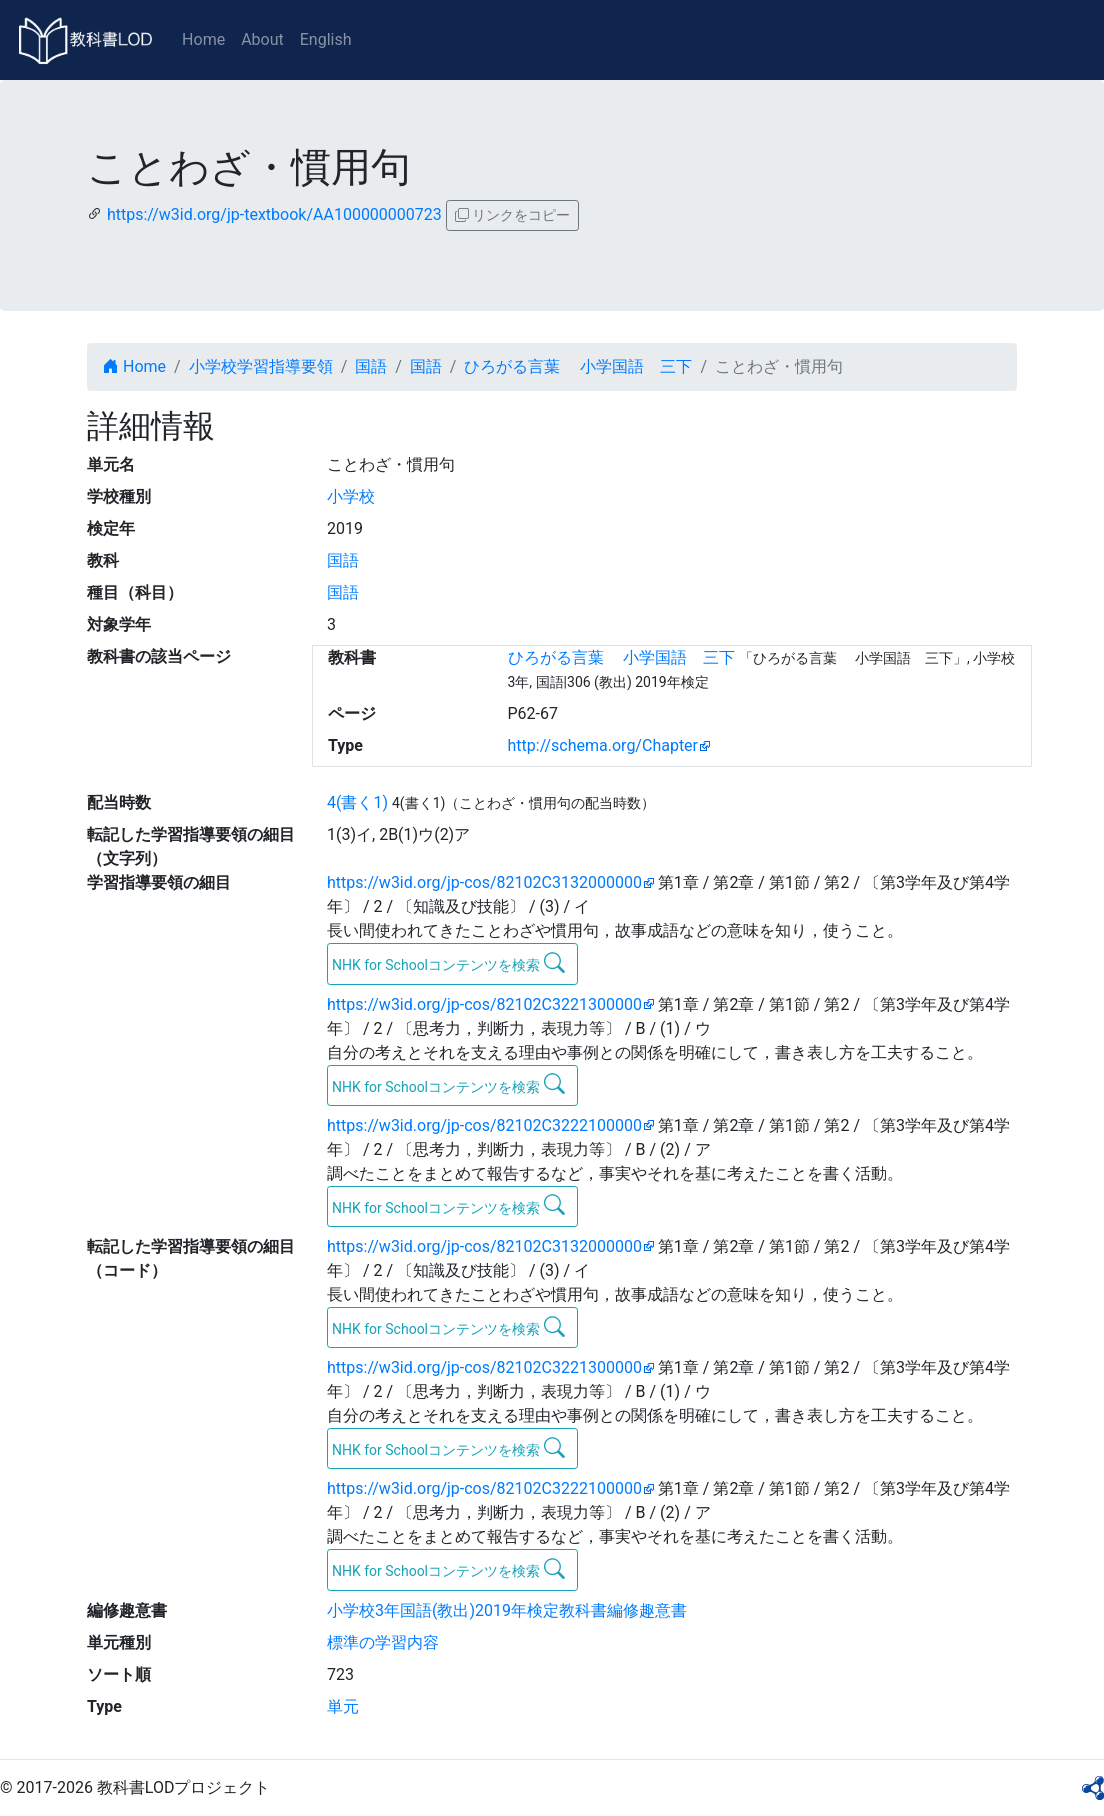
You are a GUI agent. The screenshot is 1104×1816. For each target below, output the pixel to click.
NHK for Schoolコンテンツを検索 (448, 963)
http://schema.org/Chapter (603, 745)
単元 (343, 1706)
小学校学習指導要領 (261, 366)
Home (203, 39)
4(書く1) (357, 802)
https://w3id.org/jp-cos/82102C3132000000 (484, 882)
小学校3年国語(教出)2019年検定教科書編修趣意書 (507, 1610)
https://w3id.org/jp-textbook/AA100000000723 (274, 214)
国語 (371, 366)
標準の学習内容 (383, 1642)
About (262, 39)
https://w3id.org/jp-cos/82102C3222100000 (484, 1125)
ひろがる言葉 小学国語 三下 (578, 366)
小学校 (351, 496)
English (326, 39)
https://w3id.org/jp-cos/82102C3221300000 (484, 1004)
